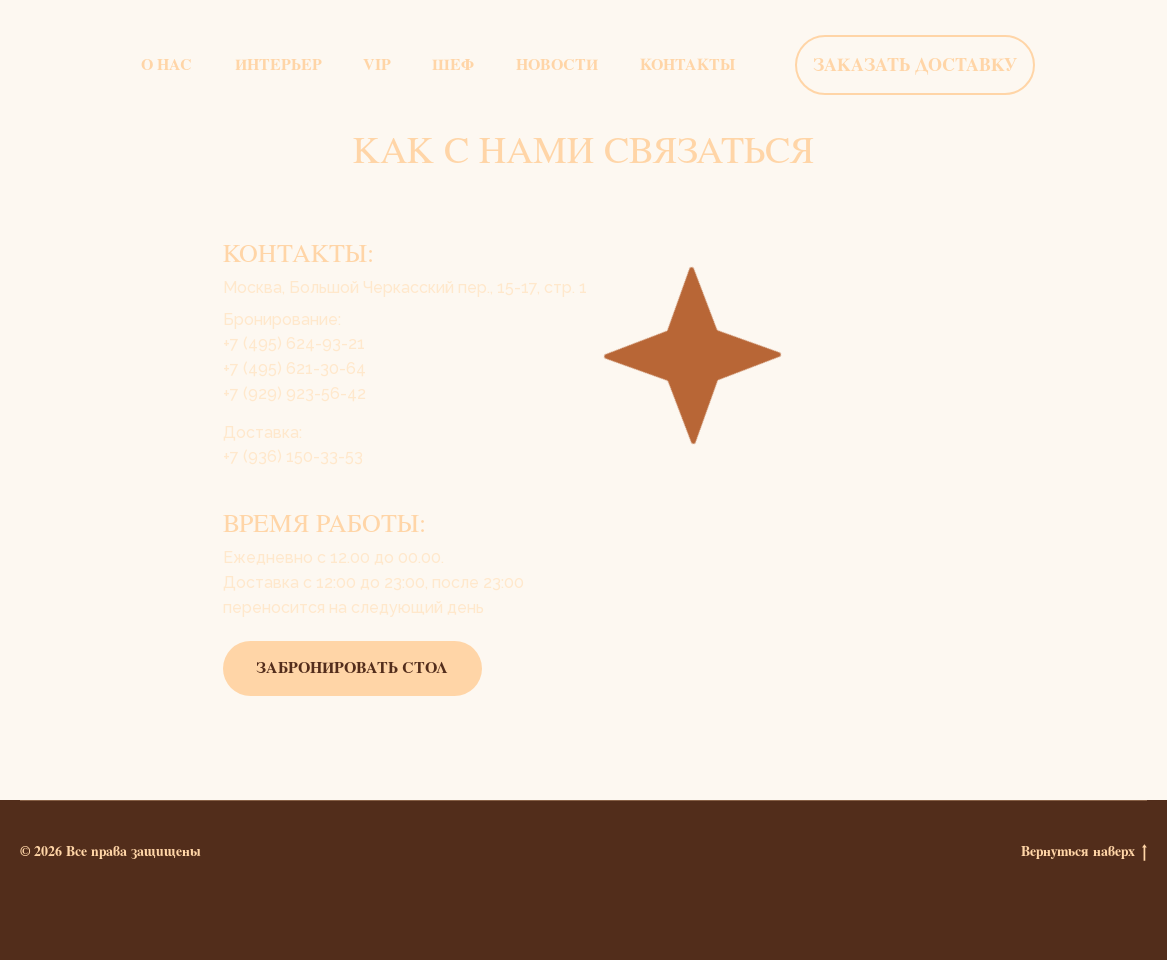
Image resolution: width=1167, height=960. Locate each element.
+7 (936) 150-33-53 (293, 456)
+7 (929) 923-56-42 (294, 393)
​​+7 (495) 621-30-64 (294, 368)
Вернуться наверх (1084, 852)
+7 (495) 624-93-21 (294, 343)
